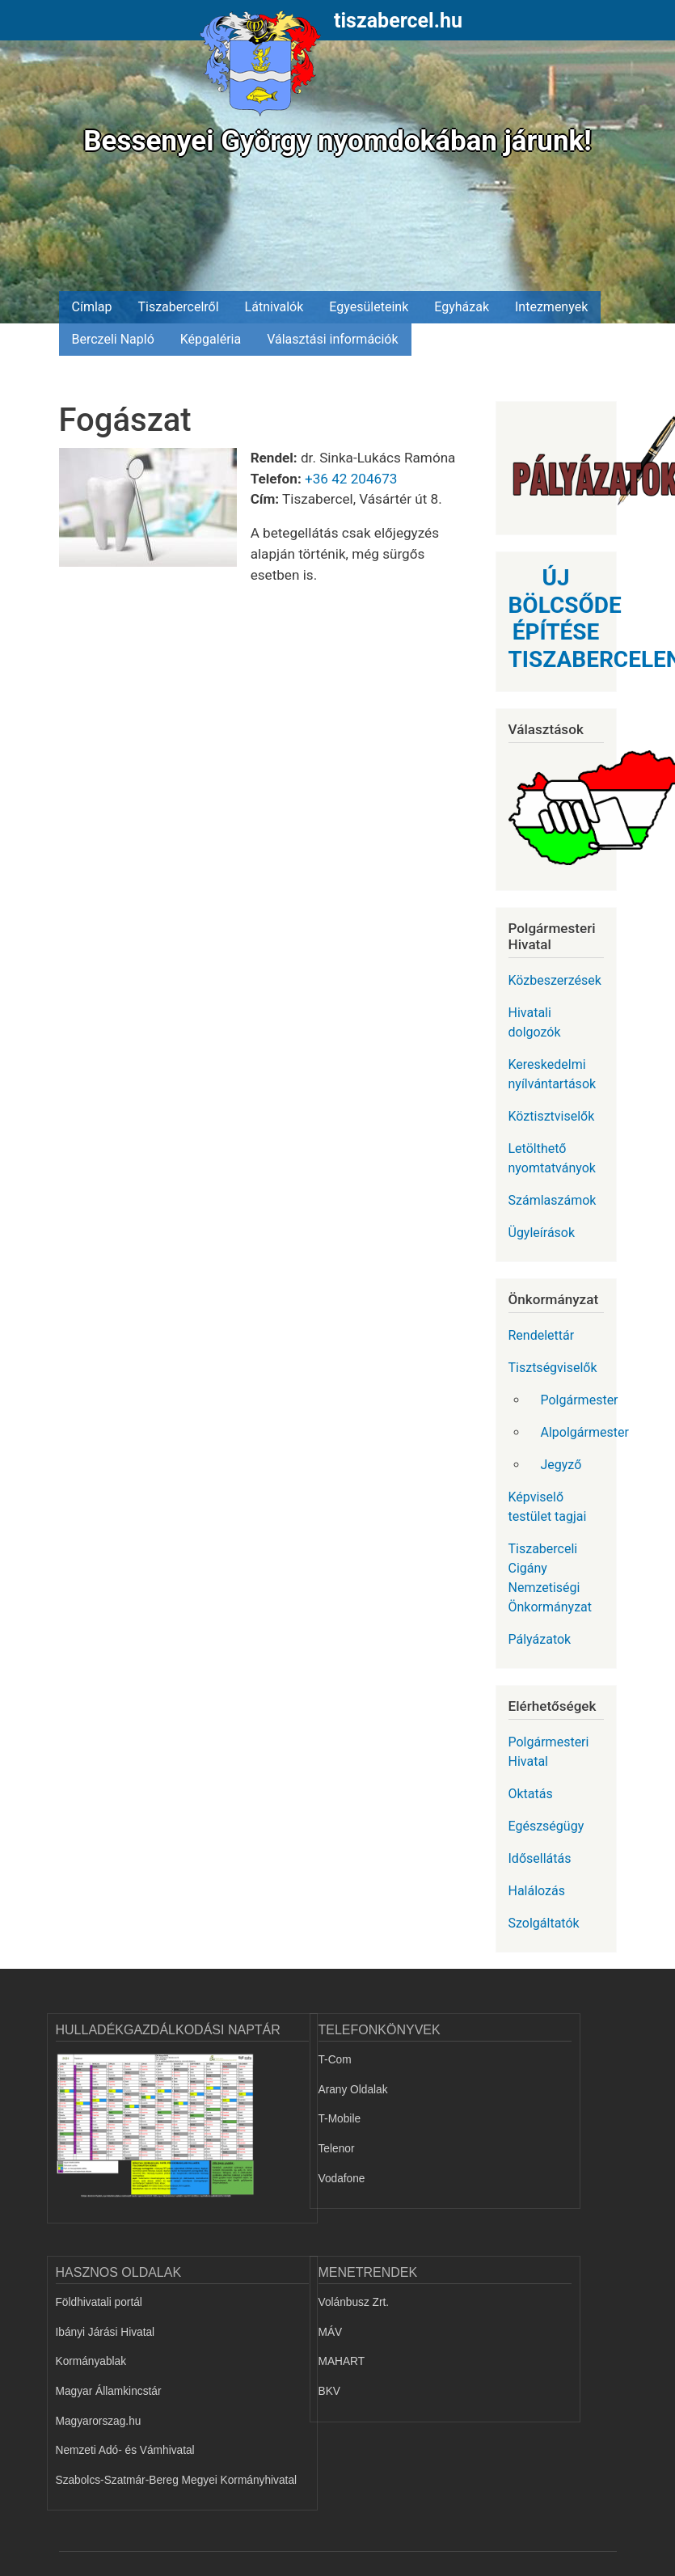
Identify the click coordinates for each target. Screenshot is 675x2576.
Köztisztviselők (551, 1116)
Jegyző (561, 1464)
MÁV (331, 2332)
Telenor (337, 2149)
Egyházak (461, 307)
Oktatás (530, 1793)
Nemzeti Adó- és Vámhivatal (125, 2450)
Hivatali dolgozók (534, 1022)
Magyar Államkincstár (109, 2391)
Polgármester (579, 1400)
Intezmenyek (551, 307)
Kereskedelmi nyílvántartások (552, 1074)
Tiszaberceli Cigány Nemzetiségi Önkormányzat (550, 1578)
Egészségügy (546, 1826)
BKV (329, 2391)
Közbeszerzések (554, 980)
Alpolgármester (579, 1432)
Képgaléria (210, 339)
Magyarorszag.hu (98, 2421)
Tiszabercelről (177, 307)
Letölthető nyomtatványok (552, 1158)
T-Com (335, 2060)
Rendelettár (541, 1335)
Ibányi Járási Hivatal (105, 2332)
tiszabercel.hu (398, 20)
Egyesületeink (368, 307)
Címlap (92, 307)
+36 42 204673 (351, 479)
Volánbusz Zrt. (354, 2302)
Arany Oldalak (353, 2090)
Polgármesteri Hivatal (548, 1751)
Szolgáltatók (544, 1923)
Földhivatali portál (99, 2302)
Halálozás (537, 1890)
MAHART (342, 2361)
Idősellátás (540, 1858)
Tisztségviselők (552, 1367)
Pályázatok (540, 1639)
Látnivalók (274, 307)
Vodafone (342, 2179)
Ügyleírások (542, 1232)
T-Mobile (340, 2119)
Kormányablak (91, 2361)
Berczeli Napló (113, 339)
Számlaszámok (552, 1200)
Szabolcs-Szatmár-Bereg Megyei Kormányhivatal (176, 2480)
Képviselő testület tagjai (547, 1506)
